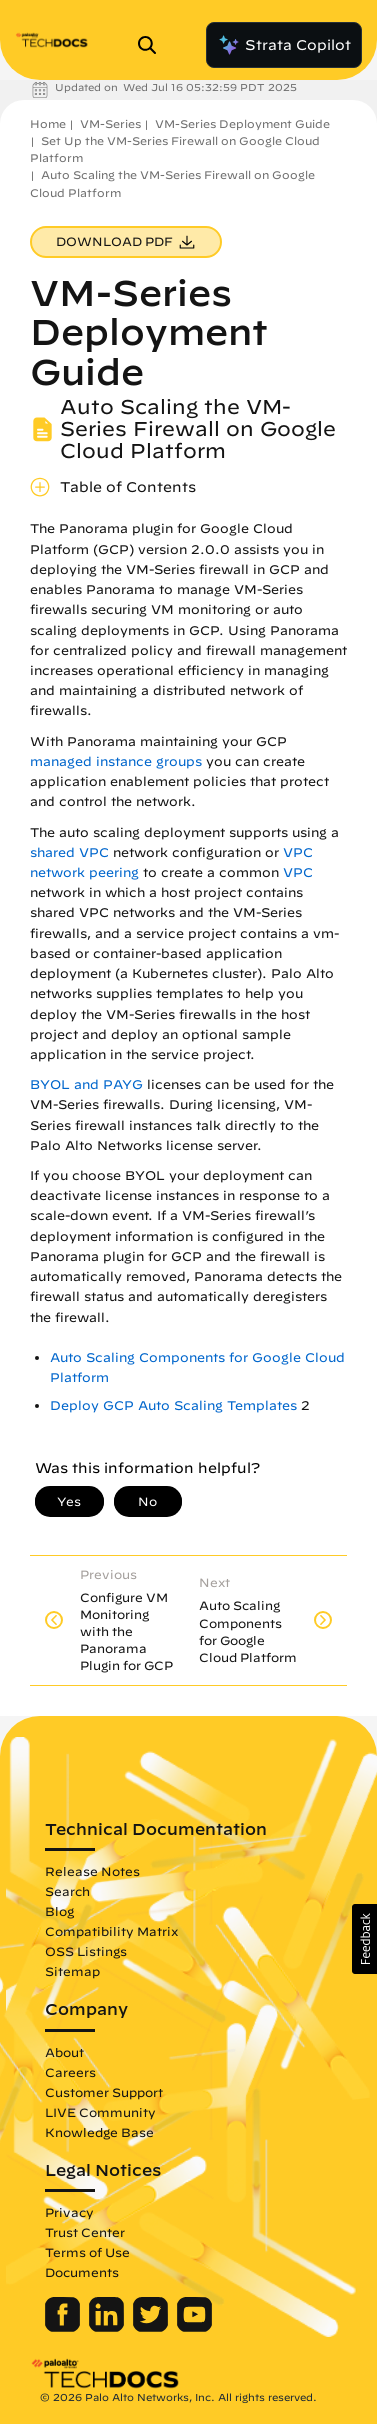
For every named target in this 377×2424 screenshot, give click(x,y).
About (64, 2052)
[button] (364, 1939)
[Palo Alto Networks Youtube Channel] (194, 2327)
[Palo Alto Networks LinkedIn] (108, 2327)
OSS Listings (86, 1951)
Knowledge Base (99, 2132)
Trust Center (85, 2232)
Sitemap (72, 1971)
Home (48, 123)
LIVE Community (100, 2112)
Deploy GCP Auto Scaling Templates (173, 1405)
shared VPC (69, 852)
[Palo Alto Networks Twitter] (152, 2327)
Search (67, 1891)
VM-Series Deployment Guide (242, 123)
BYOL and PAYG (86, 1084)
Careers (70, 2072)
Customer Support (104, 2092)
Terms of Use (87, 2252)
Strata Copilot (284, 45)
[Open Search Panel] (153, 45)
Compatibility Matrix (111, 1931)
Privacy (69, 2212)
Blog (59, 1911)
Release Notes (92, 1871)
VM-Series (110, 123)
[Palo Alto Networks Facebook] (64, 2327)
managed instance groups (116, 761)
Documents (82, 2272)
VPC (298, 872)
